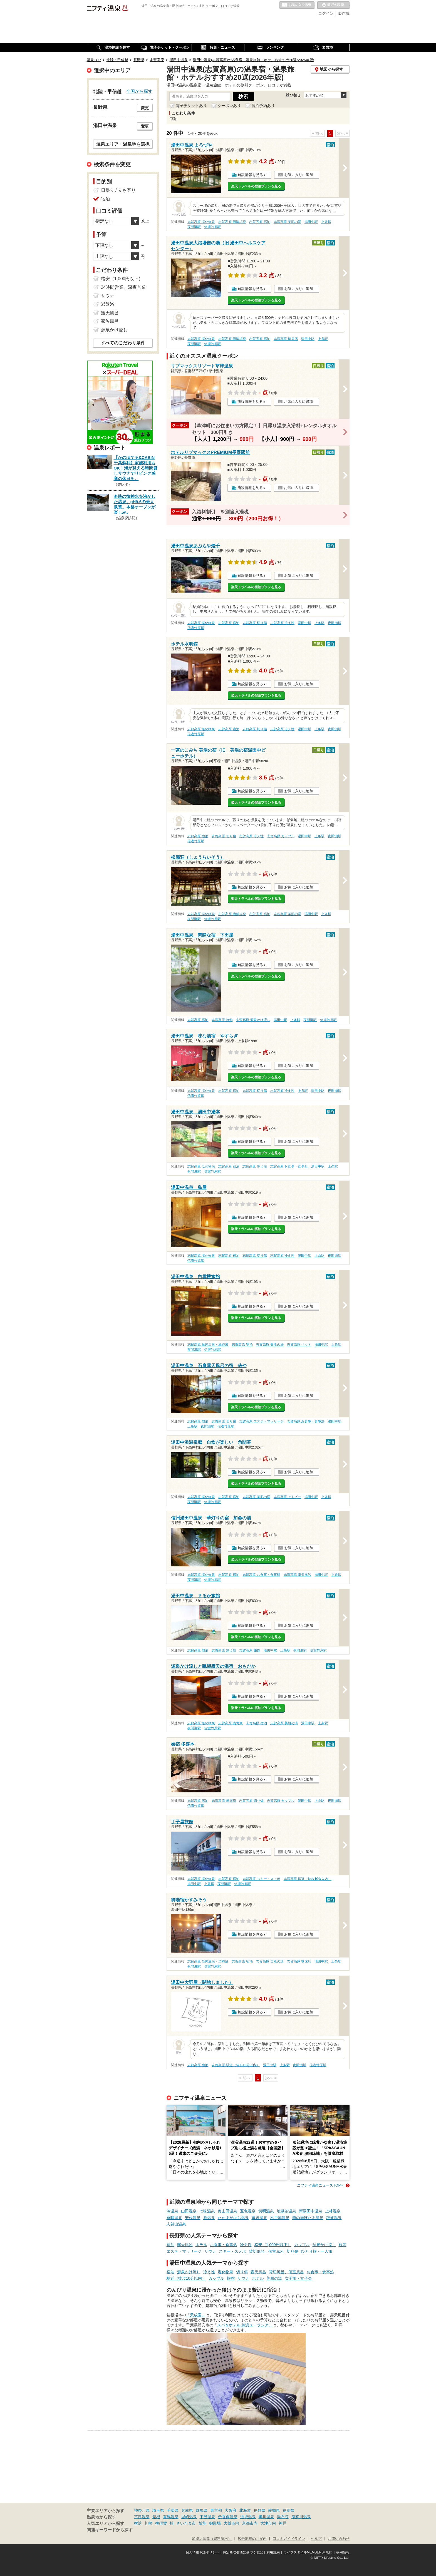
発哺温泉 (174, 2217)
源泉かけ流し (324, 2244)
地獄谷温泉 (286, 2211)
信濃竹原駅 (212, 227)
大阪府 (230, 2510)
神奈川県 (142, 2510)
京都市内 (249, 2523)
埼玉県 (158, 2510)
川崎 (148, 2523)
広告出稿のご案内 (252, 2539)
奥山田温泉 (227, 2211)
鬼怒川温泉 (301, 2517)
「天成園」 (195, 2315)
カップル (302, 2244)
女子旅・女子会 (298, 2278)
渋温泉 (172, 2211)
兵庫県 (187, 2510)
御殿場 (215, 2523)
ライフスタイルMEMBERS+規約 (308, 2552)
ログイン (326, 13)
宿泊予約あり (263, 105)
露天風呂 (185, 2244)
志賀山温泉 (176, 2224)
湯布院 (283, 2517)
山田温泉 (189, 2211)
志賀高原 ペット (299, 1345)
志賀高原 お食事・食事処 (289, 1166)
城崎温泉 (189, 2517)
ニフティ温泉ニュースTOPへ (320, 2185)
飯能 (202, 2523)
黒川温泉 (266, 2517)
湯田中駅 (311, 222)
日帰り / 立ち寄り (118, 190)
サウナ (210, 2251)
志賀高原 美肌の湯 (287, 222)
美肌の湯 (274, 2278)
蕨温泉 (209, 2217)
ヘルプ (316, 2539)
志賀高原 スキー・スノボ (261, 1879)
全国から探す (139, 91)
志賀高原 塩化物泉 (201, 222)
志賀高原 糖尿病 (286, 339)
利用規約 (273, 2552)
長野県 (259, 2510)
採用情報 (343, 2552)
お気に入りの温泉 (296, 5)
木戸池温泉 (279, 2217)
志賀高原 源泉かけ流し (253, 1020)
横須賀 (161, 2523)
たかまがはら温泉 (233, 2217)
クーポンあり (229, 105)
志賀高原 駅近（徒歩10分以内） (308, 1879)
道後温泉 (248, 2517)
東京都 (216, 2510)
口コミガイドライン (288, 2539)
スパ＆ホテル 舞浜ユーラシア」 (245, 2325)
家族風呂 (110, 321)
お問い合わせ (339, 2539)
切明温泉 (266, 2211)
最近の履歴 (333, 5)
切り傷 (292, 2251)
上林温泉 (333, 2211)
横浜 (138, 2523)
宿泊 (170, 2244)
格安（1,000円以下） (272, 2244)
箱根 (156, 2517)
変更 (145, 108)
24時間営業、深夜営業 (123, 287)
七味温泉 (207, 2211)
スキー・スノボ (232, 2251)
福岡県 (288, 2510)
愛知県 (274, 2510)
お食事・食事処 (223, 2244)
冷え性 (246, 2244)
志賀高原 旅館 (222, 1020)
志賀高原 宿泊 (259, 222)
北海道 (245, 2510)
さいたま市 (186, 2523)
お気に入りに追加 (298, 175)
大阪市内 (231, 2523)
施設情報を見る (250, 175)
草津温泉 (142, 2517)
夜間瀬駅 (194, 227)
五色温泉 (248, 2211)
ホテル (201, 2244)
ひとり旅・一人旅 (316, 2251)
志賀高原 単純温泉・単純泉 (207, 1345)
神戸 (282, 2523)
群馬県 (201, 2510)
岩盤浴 (107, 304)
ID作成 (344, 13)
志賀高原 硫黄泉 (230, 1723)
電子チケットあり (191, 105)
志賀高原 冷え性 (282, 623)
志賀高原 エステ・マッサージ (261, 1421)
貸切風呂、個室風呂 (266, 2251)
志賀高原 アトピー (287, 1497)
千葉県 (173, 2510)
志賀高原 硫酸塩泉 (232, 222)
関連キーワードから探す (110, 2530)
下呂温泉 (207, 2517)
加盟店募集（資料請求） (212, 2539)
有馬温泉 (171, 2517)
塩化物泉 (225, 2272)
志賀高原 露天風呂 (297, 1575)
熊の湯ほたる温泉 (307, 2217)
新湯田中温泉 (310, 2211)
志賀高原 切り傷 (254, 623)
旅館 (342, 2244)
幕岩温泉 (259, 2217)
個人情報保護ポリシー (202, 2552)
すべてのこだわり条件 (123, 343)
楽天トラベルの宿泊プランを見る (256, 186)
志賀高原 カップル (280, 836)
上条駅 (326, 222)
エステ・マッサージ (184, 2251)
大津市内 (268, 2523)
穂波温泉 (334, 2217)
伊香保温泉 (227, 2517)
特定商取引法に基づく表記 (243, 2552)
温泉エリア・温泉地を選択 (123, 143)
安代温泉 (192, 2217)
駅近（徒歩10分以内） (186, 2278)
